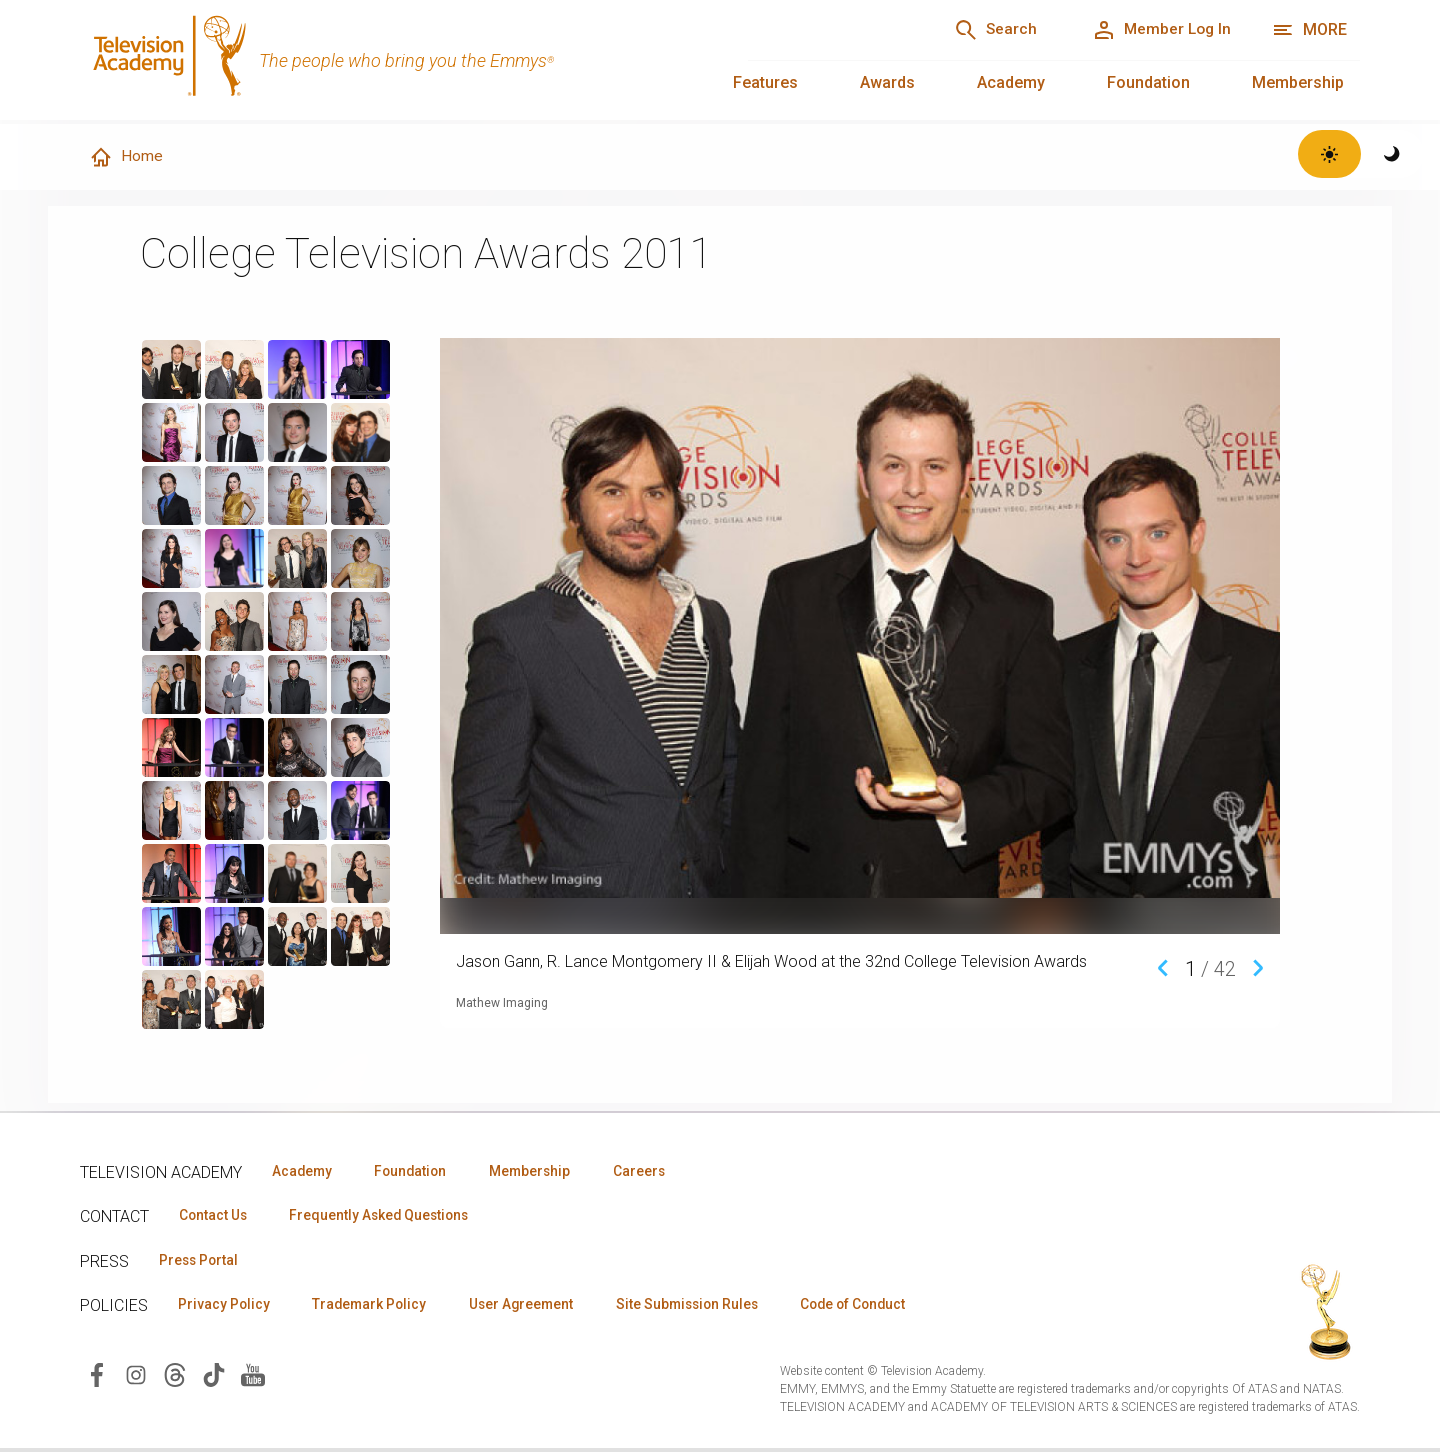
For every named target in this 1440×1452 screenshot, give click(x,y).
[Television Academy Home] (394, 60)
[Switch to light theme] (1329, 154)
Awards (887, 82)
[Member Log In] (1156, 30)
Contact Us (216, 1217)
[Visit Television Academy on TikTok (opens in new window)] (214, 1377)
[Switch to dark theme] (1392, 154)
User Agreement (537, 1307)
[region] (284, 685)
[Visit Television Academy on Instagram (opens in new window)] (136, 1377)
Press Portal (202, 1262)
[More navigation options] (1309, 30)
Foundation (1148, 82)
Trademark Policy (378, 1307)
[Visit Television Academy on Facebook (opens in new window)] (97, 1377)
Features (765, 82)
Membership (1298, 82)
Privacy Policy (226, 1307)
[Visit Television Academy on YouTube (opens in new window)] (253, 1377)
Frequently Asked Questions (390, 1217)
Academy (1011, 82)
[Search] (981, 30)
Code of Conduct (887, 1307)
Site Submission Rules (711, 1307)
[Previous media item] (1163, 967)
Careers (661, 1172)
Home (127, 158)
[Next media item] (1258, 967)
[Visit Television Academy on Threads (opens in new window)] (175, 1377)
